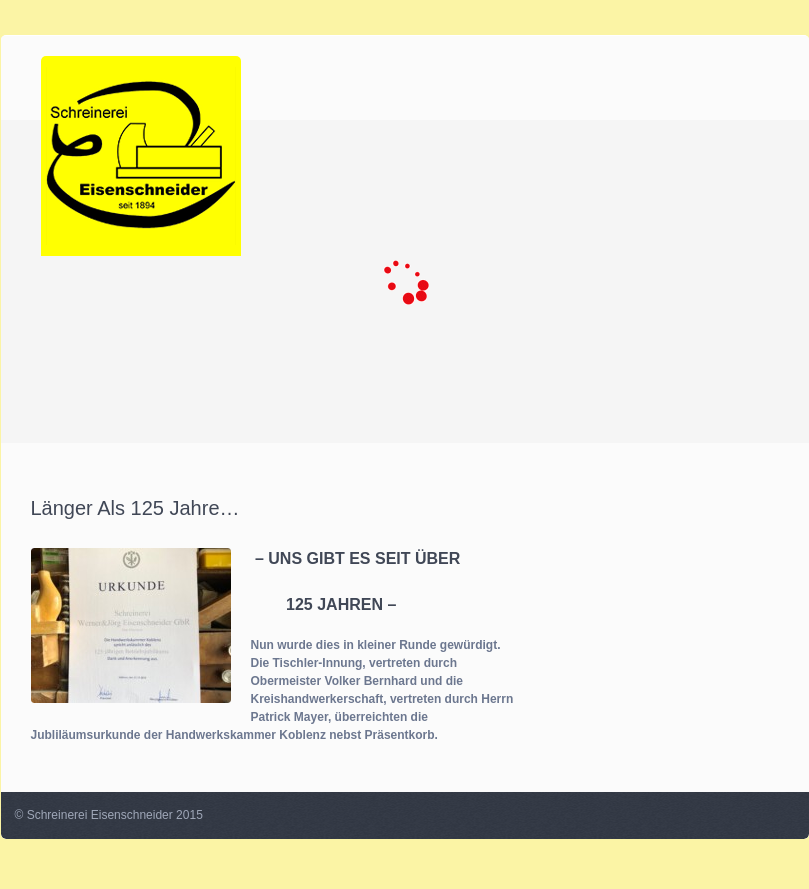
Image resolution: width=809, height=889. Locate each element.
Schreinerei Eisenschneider (100, 815)
